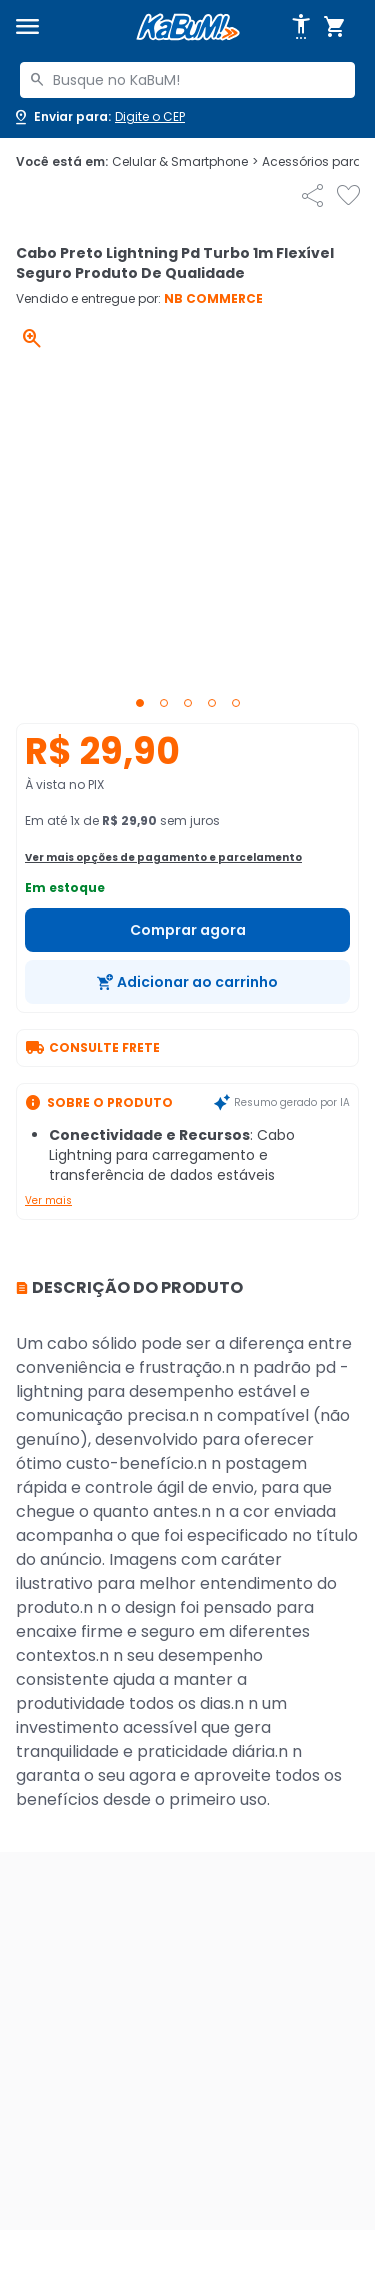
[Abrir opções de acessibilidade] (301, 27)
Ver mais (48, 1200)
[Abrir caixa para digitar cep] (98, 117)
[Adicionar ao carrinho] (187, 982)
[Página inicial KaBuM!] (188, 27)
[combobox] (187, 80)
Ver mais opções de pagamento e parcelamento (163, 857)
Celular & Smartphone (185, 162)
